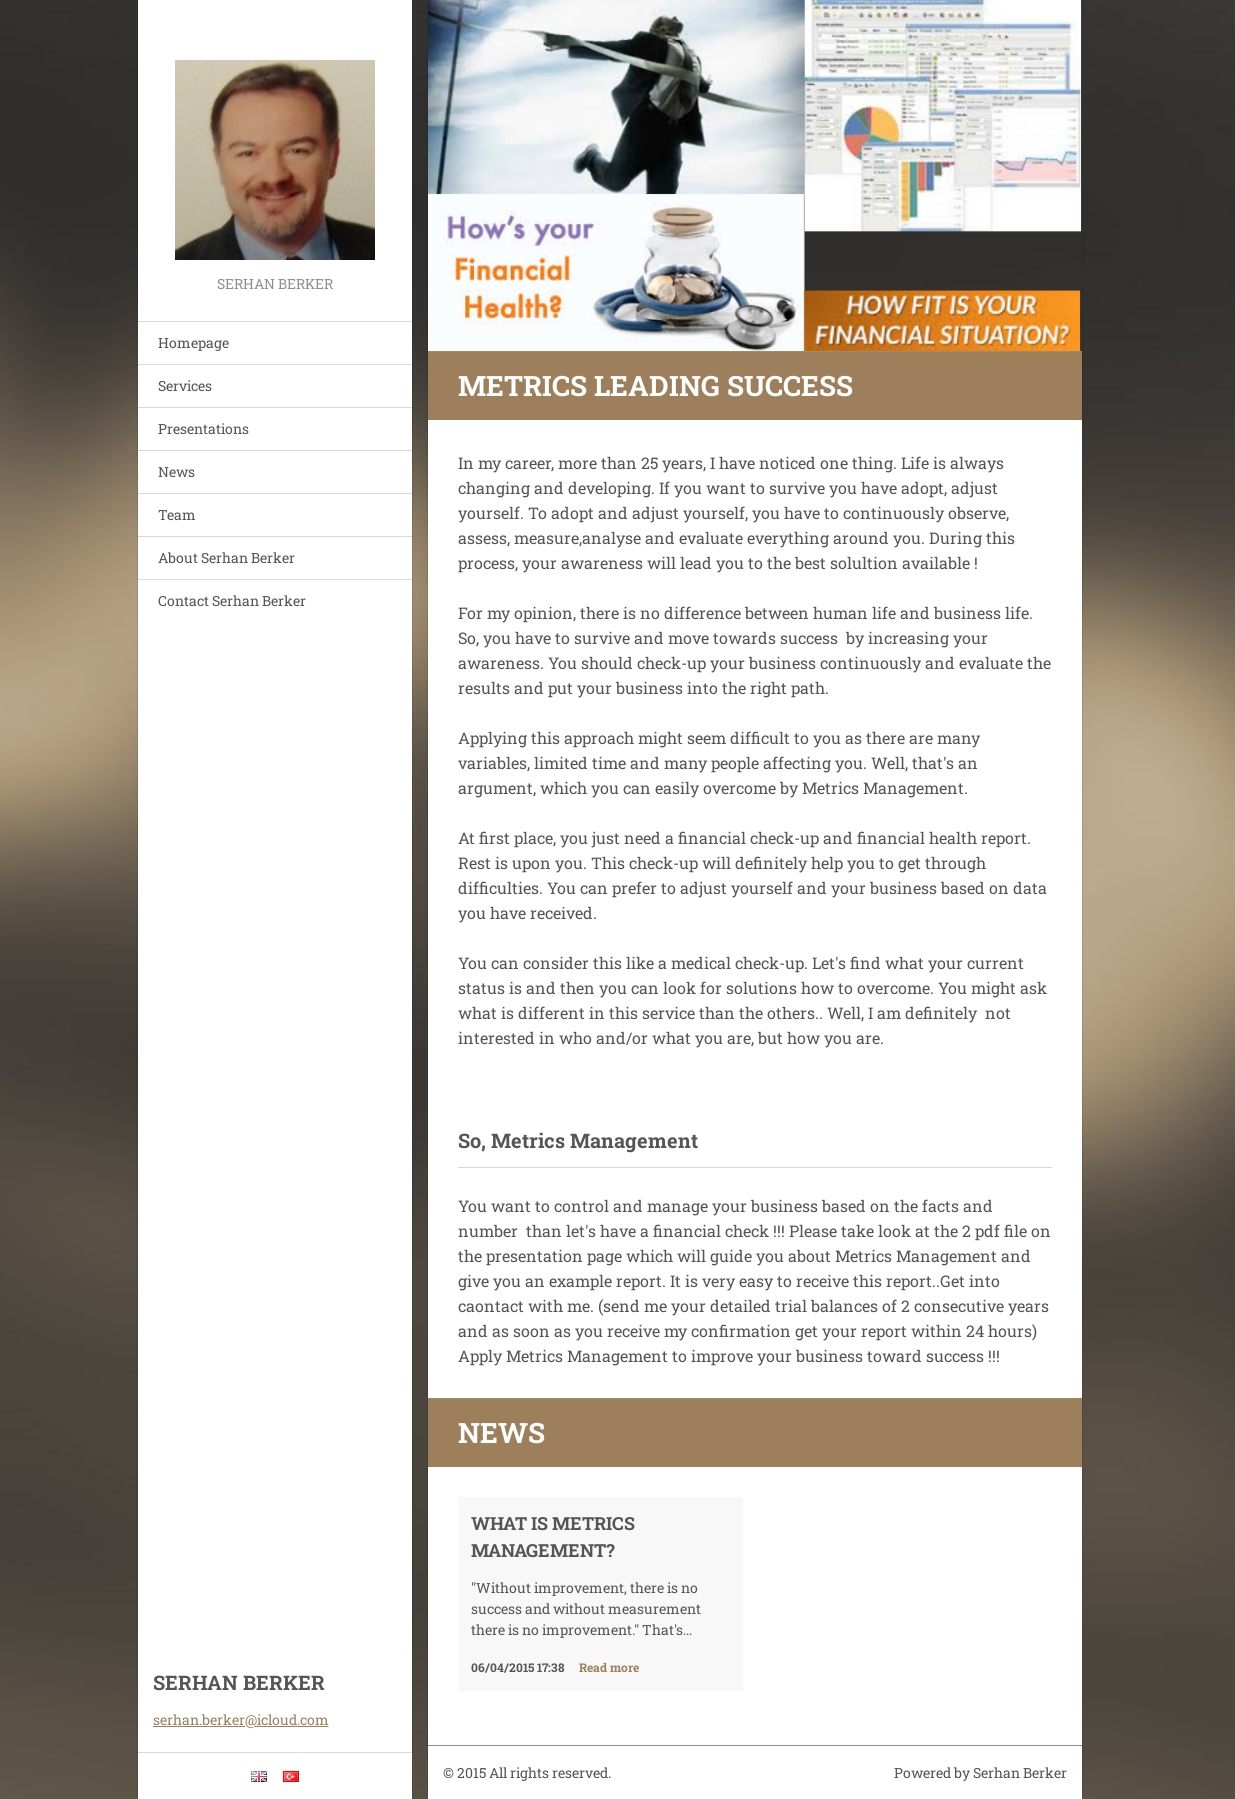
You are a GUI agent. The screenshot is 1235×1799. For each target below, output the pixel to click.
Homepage (193, 342)
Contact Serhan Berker (232, 600)
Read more (609, 1667)
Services (185, 385)
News (176, 471)
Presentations (203, 428)
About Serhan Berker (226, 557)
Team (177, 514)
